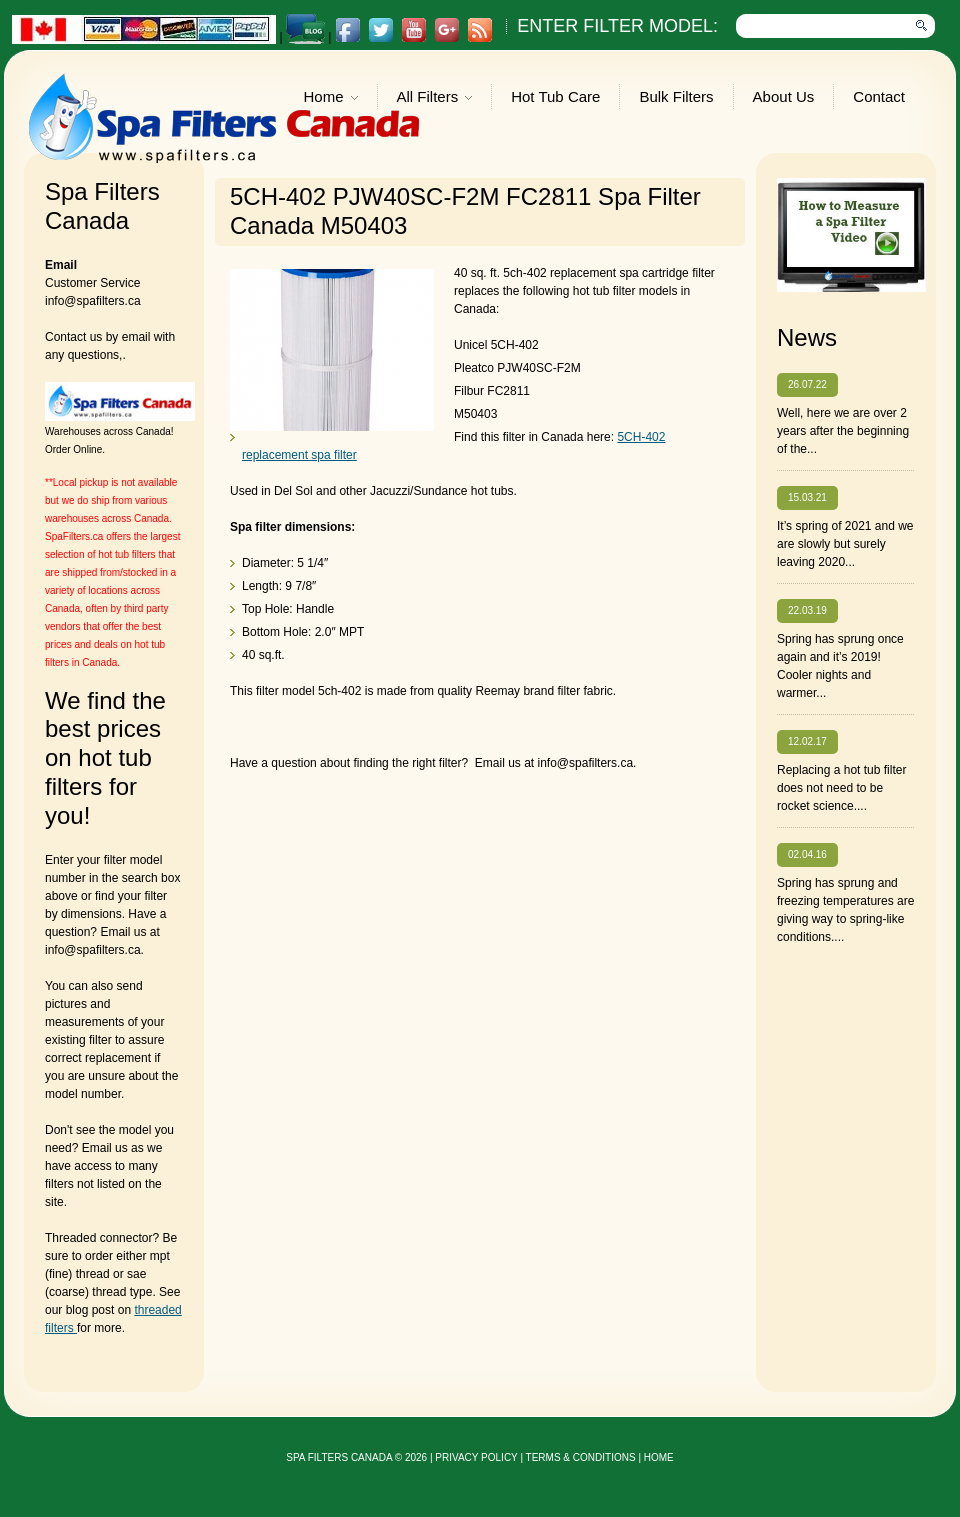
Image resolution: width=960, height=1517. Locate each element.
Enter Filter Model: (617, 26)
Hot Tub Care (555, 96)
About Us (784, 96)
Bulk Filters (676, 96)
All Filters (435, 98)
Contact (879, 96)
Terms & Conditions (581, 1457)
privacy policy (476, 1457)
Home (331, 98)
